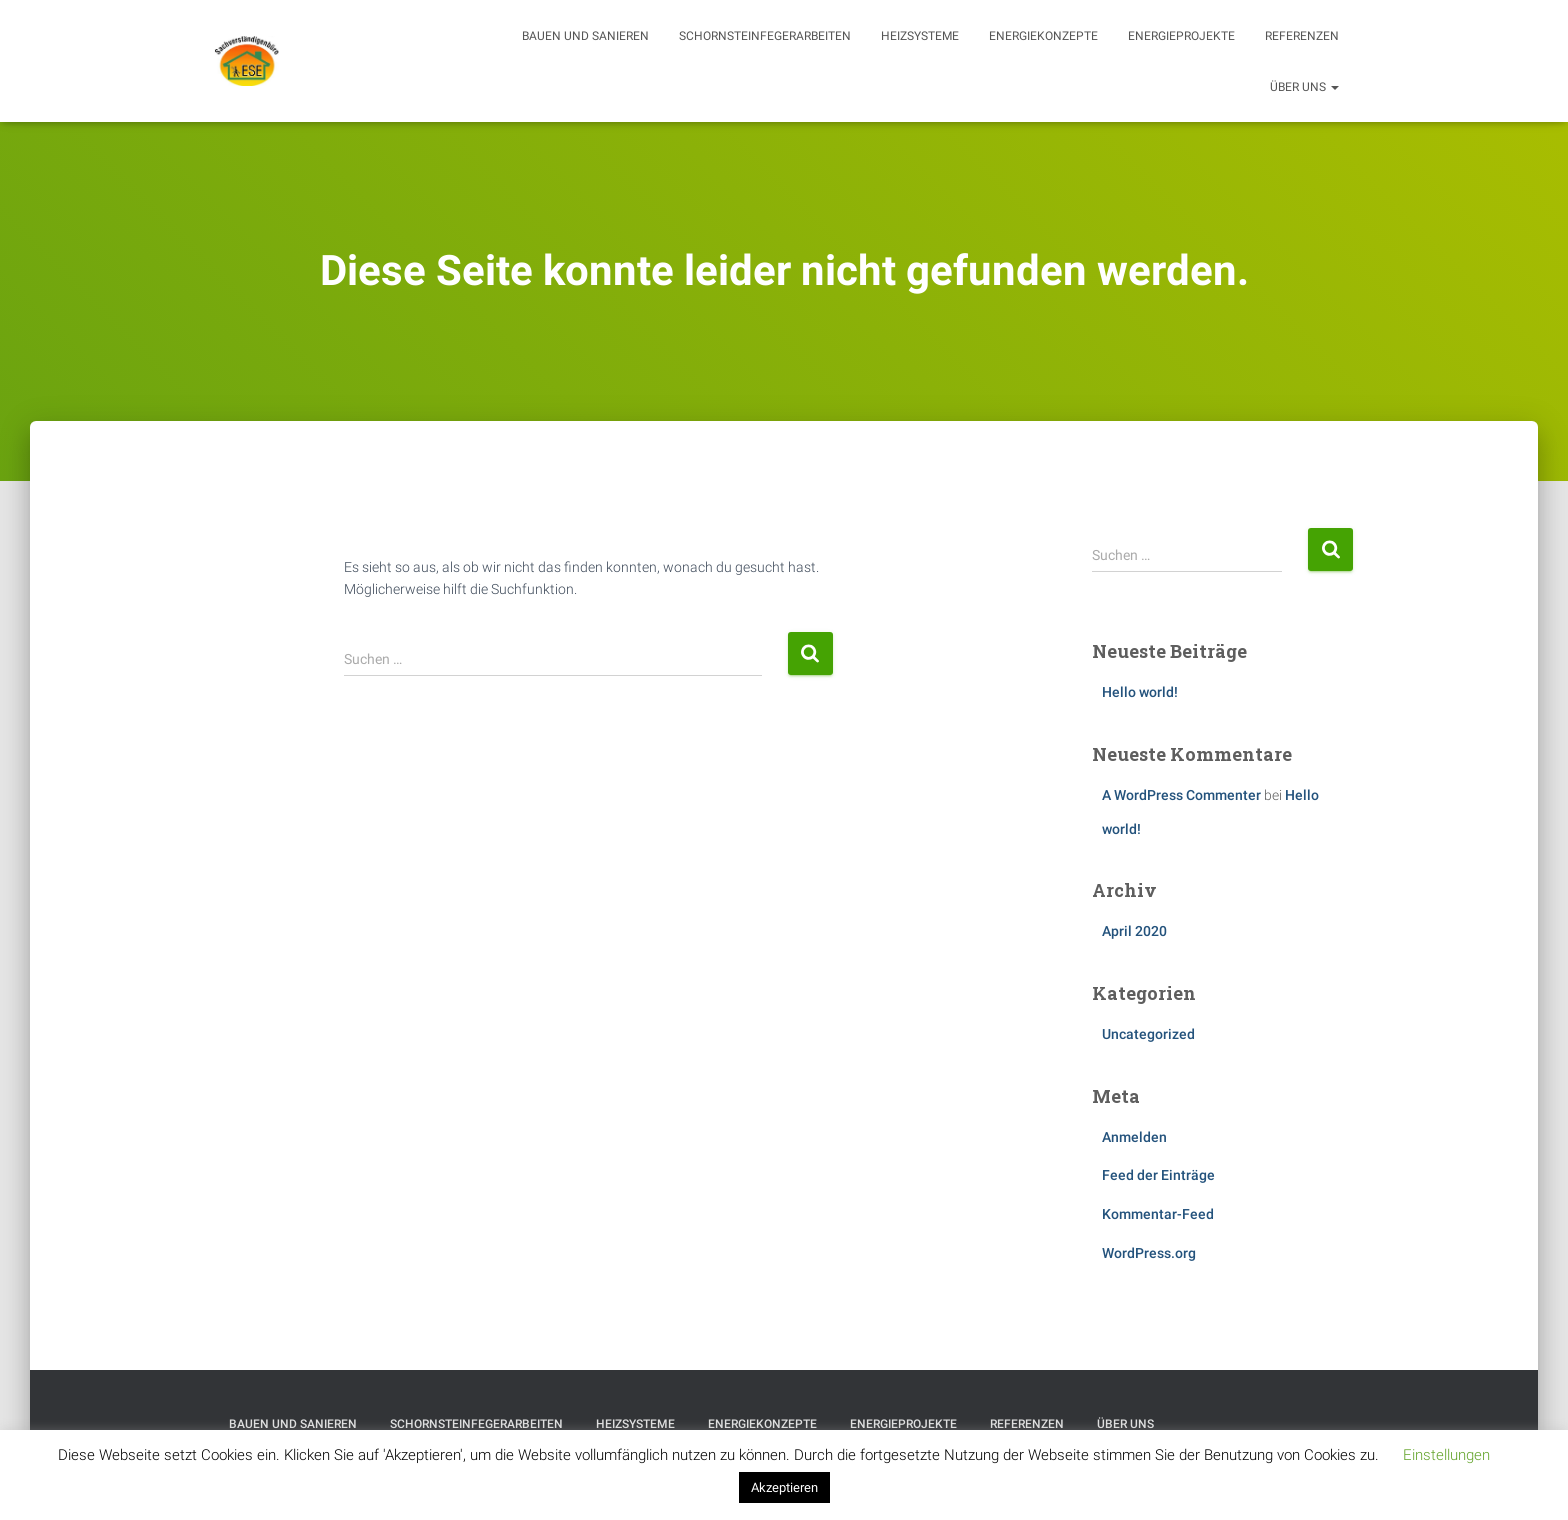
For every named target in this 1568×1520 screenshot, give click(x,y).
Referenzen (1302, 36)
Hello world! (1140, 692)
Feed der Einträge (1158, 1175)
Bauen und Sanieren (585, 36)
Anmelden (1134, 1137)
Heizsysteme (920, 36)
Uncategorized (1148, 1034)
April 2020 (1134, 931)
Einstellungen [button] (1446, 1455)
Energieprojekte (1181, 36)
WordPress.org (1149, 1253)
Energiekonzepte (1043, 36)
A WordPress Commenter (1181, 795)
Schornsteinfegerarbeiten (765, 36)
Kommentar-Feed (1158, 1214)
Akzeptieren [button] (784, 1487)
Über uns (1304, 87)
